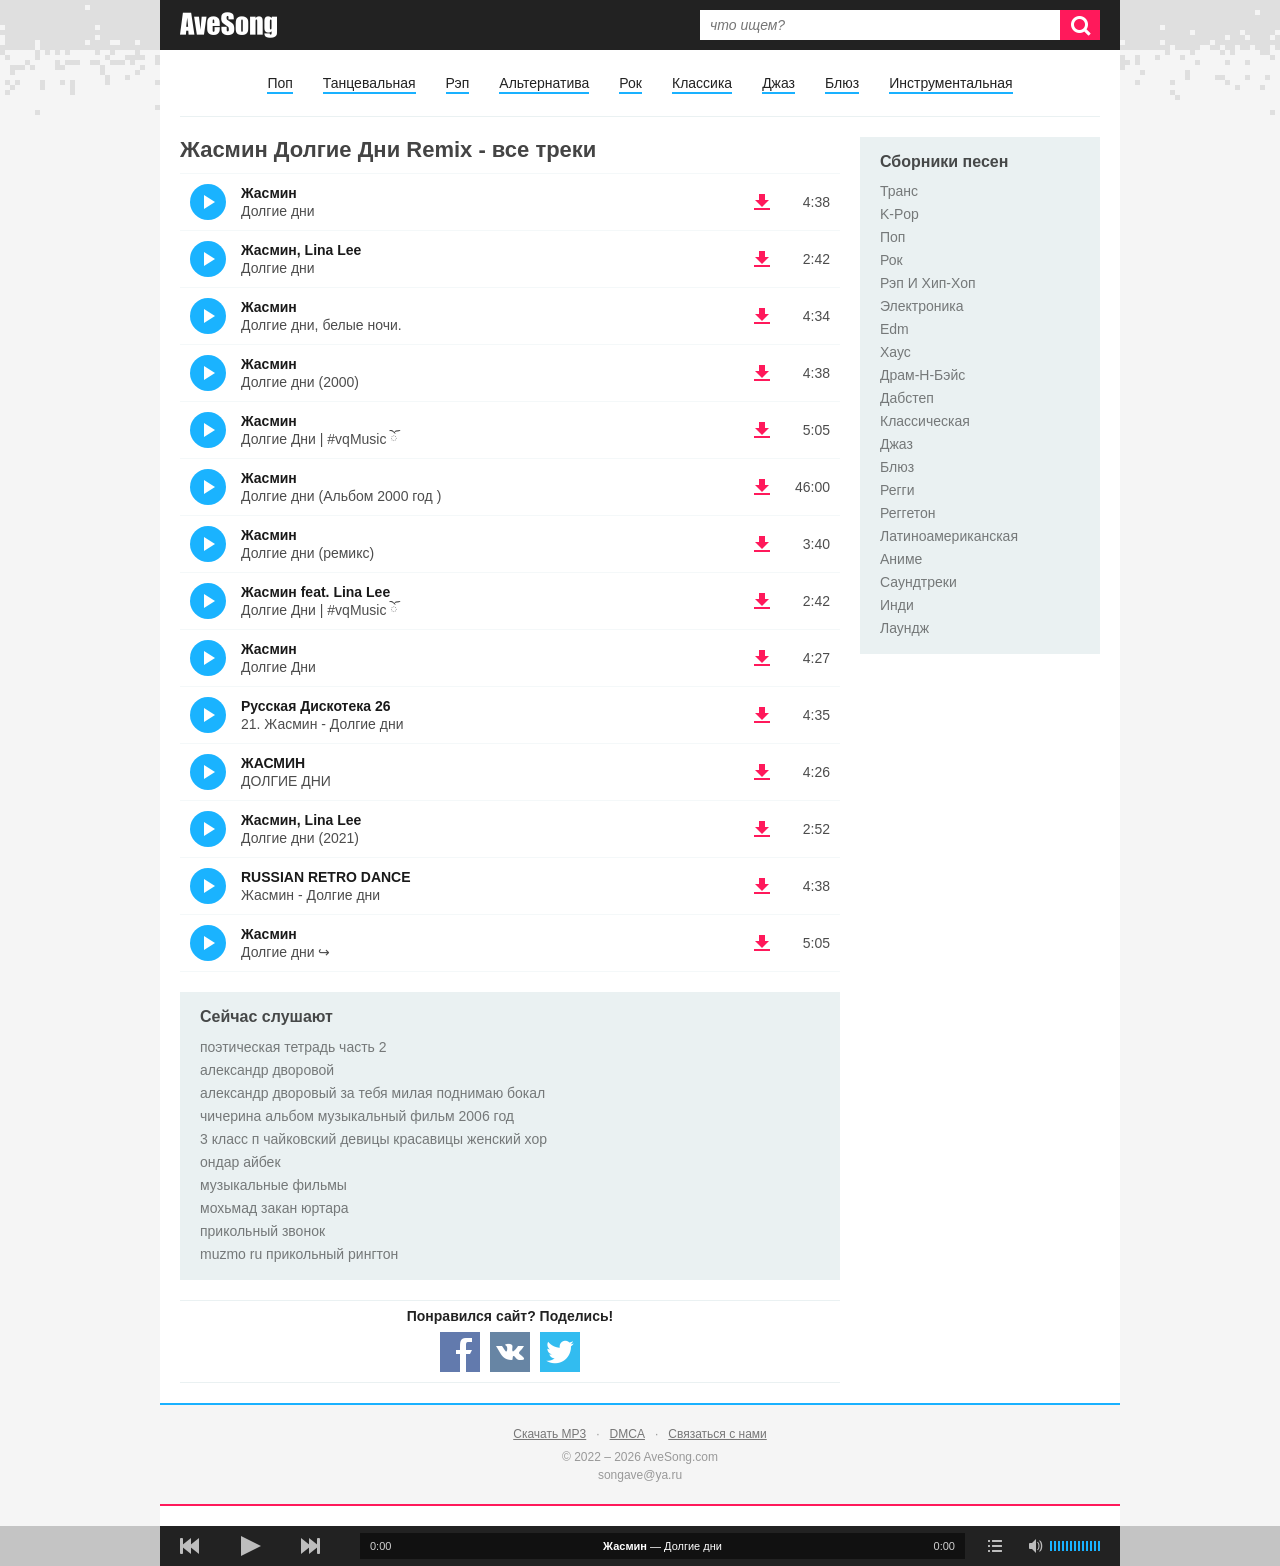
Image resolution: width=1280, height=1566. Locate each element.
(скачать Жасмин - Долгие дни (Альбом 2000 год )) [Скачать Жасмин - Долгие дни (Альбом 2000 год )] (762, 487)
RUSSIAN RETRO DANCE (326, 877)
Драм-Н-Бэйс (922, 375)
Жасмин (269, 193)
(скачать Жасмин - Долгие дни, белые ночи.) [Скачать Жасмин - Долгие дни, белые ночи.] (762, 316)
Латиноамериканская (949, 536)
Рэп (458, 83)
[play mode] (995, 1546)
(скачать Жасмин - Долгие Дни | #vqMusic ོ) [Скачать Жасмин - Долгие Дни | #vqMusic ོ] (762, 430)
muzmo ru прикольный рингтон (299, 1254)
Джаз (778, 83)
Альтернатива (544, 83)
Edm (894, 329)
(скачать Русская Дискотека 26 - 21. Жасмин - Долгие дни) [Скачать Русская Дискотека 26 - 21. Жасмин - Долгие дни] (762, 715)
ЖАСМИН (273, 763)
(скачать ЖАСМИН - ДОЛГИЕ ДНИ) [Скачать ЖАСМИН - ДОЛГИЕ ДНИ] (762, 772)
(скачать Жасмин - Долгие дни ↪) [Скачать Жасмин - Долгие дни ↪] (762, 943)
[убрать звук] (1035, 1546)
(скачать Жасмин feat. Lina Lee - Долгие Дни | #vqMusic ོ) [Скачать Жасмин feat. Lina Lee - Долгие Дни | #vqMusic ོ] (762, 601)
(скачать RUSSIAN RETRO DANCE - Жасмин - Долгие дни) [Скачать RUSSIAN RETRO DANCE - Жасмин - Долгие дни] (762, 886)
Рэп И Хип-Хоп (928, 283)
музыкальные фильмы (273, 1185)
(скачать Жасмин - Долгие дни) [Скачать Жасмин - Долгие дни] (762, 202)
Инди (897, 605)
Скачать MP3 (549, 1434)
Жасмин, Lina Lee (301, 250)
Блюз (842, 83)
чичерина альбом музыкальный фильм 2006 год (357, 1116)
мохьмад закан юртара (274, 1208)
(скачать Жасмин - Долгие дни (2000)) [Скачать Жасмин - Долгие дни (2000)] (762, 373)
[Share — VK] (510, 1352)
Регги (897, 490)
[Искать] (1080, 25)
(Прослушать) (208, 202)
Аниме (901, 559)
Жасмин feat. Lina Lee (315, 592)
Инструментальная (950, 83)
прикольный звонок (262, 1231)
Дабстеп (907, 398)
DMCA (627, 1434)
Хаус (895, 352)
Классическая (925, 421)
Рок (630, 83)
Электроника (922, 306)
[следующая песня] (310, 1546)
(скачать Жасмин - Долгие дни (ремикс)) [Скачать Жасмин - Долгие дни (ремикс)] (762, 544)
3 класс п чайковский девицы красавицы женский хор (373, 1139)
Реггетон (908, 513)
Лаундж (904, 628)
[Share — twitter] (560, 1352)
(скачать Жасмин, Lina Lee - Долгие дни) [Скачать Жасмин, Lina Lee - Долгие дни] (762, 259)
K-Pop (899, 214)
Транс (899, 191)
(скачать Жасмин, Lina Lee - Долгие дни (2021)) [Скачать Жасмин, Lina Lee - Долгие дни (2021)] (762, 829)
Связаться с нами (717, 1434)
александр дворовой (267, 1070)
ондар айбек (240, 1162)
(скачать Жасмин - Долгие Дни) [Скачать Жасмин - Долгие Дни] (762, 658)
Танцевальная (369, 83)
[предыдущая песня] (190, 1546)
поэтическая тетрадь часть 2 (293, 1047)
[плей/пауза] (250, 1546)
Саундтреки (918, 582)
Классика (702, 83)
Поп (279, 83)
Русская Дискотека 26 (316, 706)
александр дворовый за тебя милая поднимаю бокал (372, 1093)
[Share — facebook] (460, 1352)
